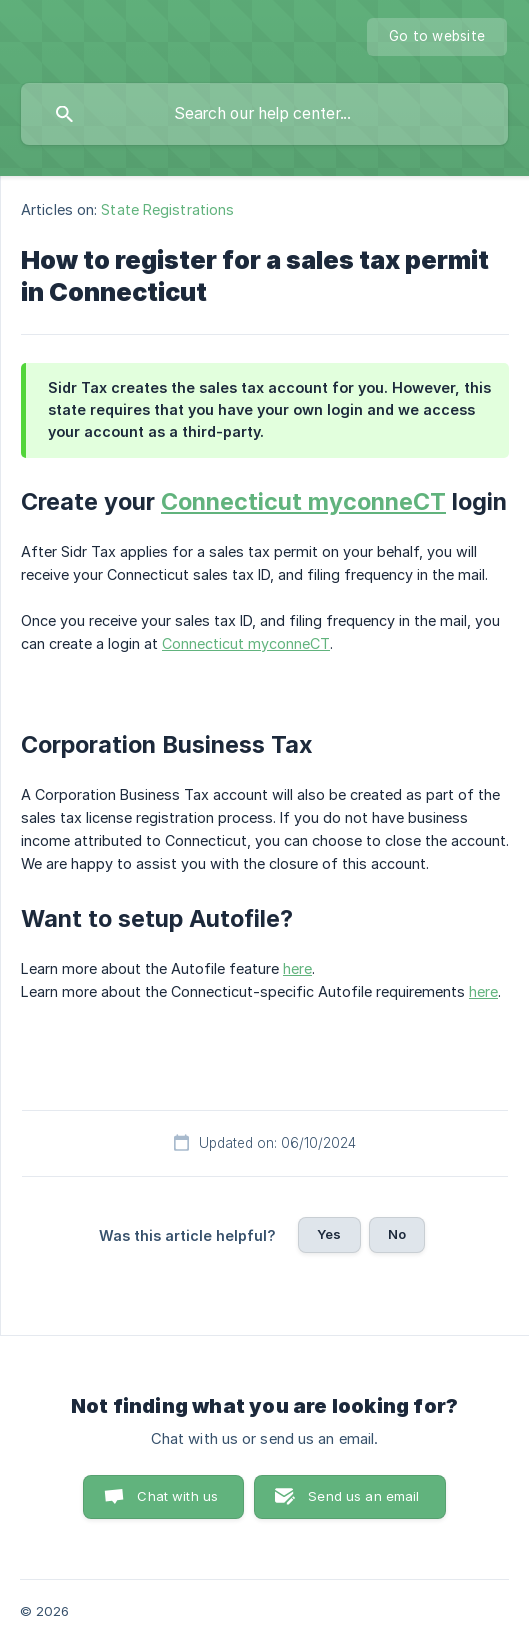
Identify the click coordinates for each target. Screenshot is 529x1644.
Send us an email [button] (363, 1496)
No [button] (397, 1234)
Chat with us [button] (177, 1496)
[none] (437, 37)
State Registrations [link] (167, 209)
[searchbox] (264, 114)
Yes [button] (329, 1234)
